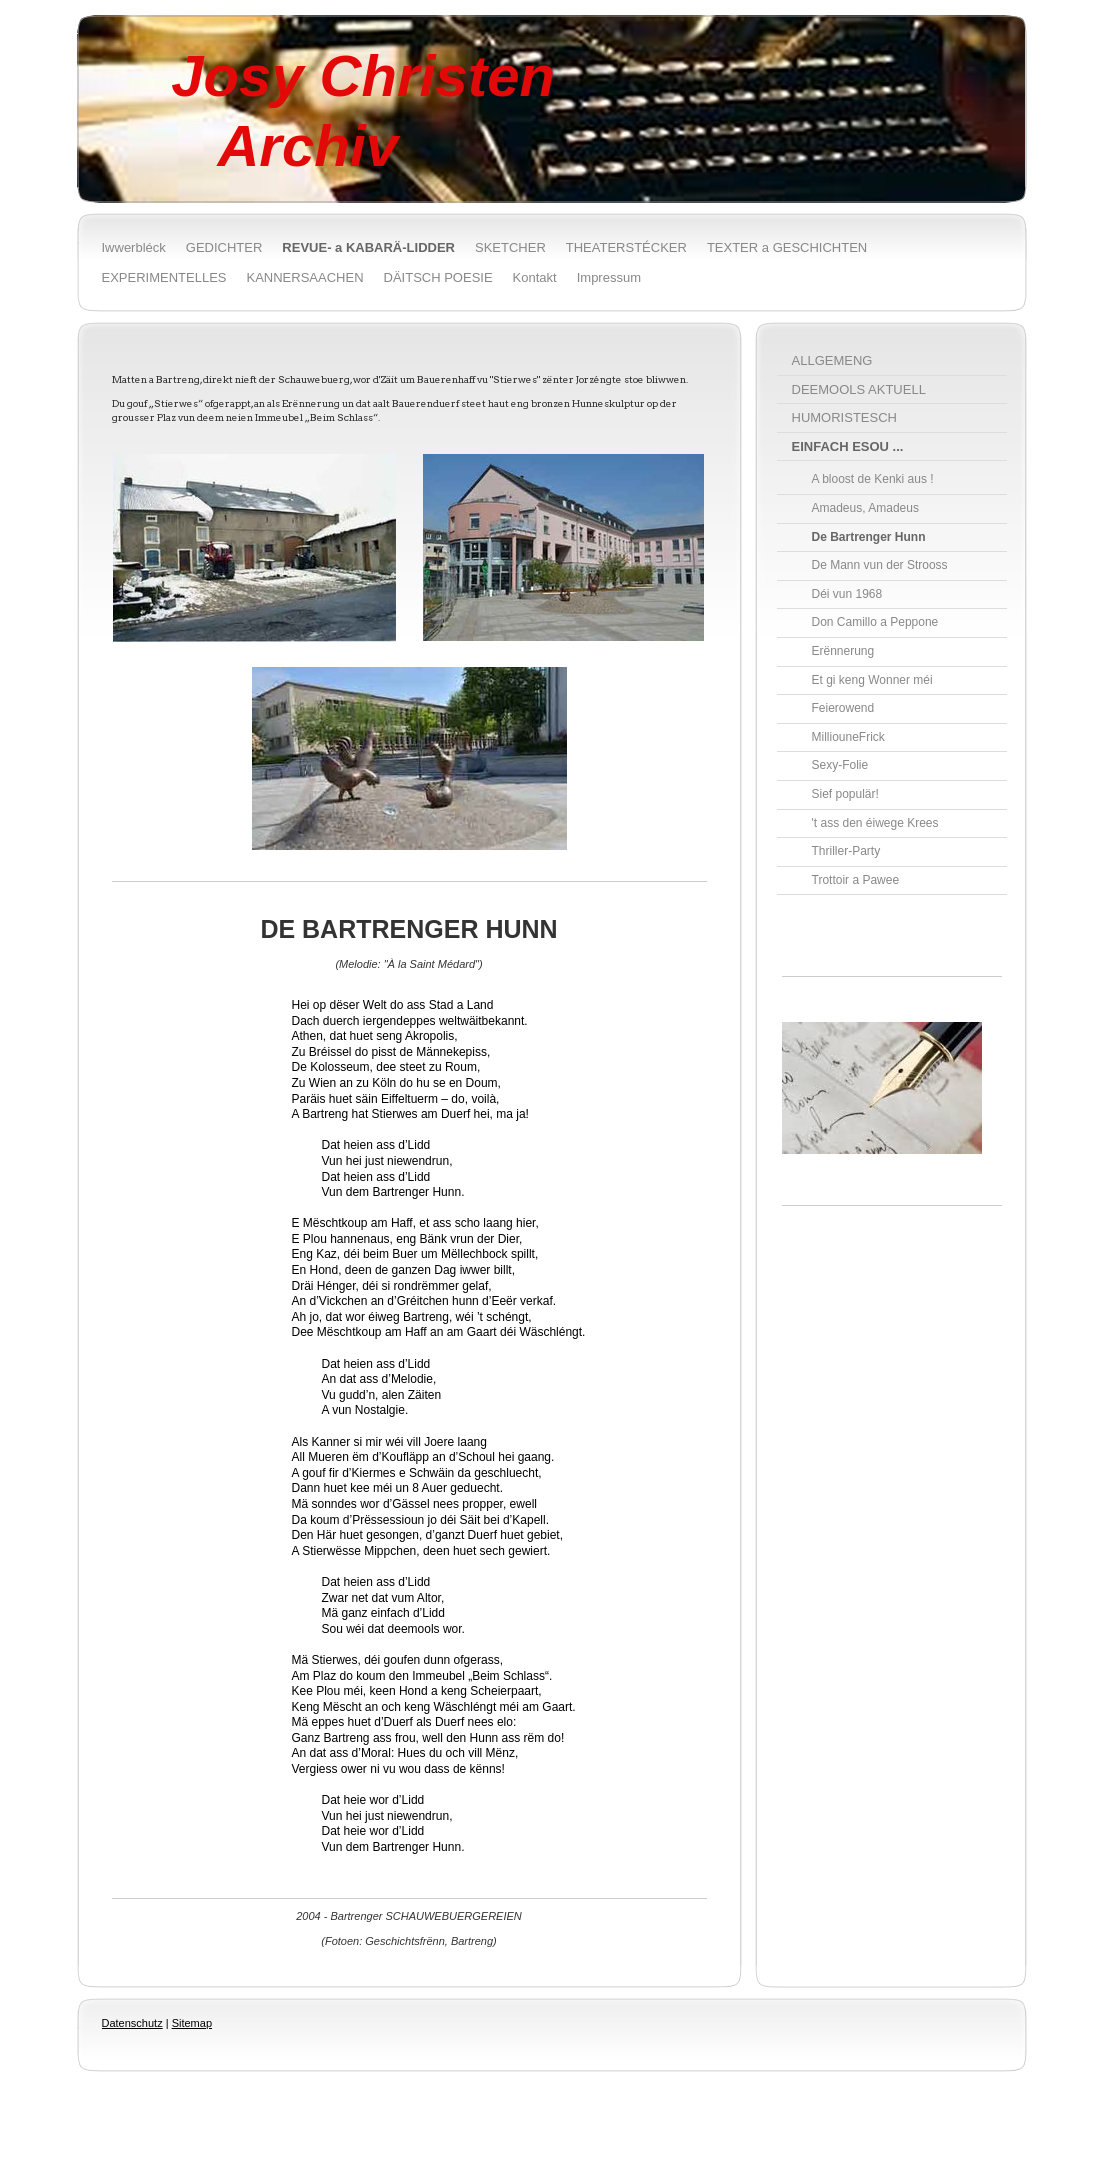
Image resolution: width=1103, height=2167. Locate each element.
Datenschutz (132, 2023)
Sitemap (192, 2023)
